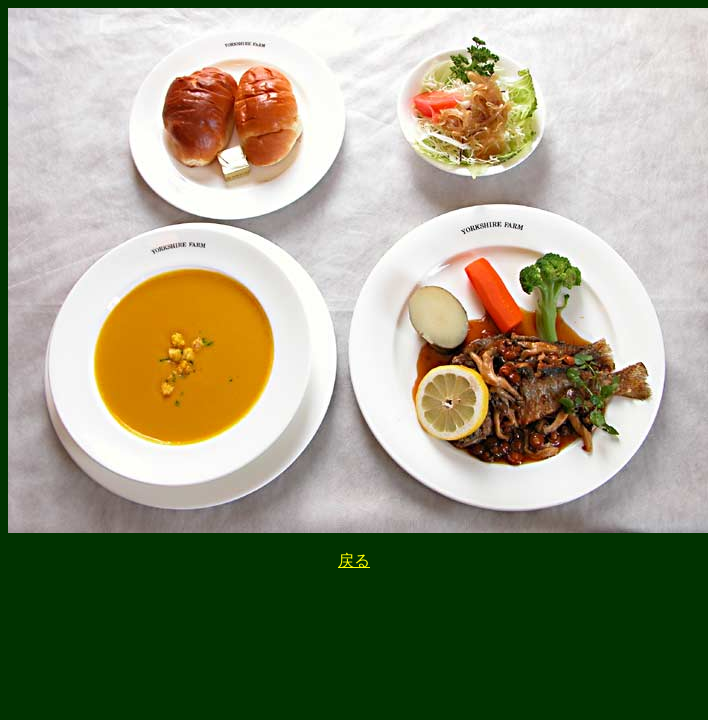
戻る (354, 560)
